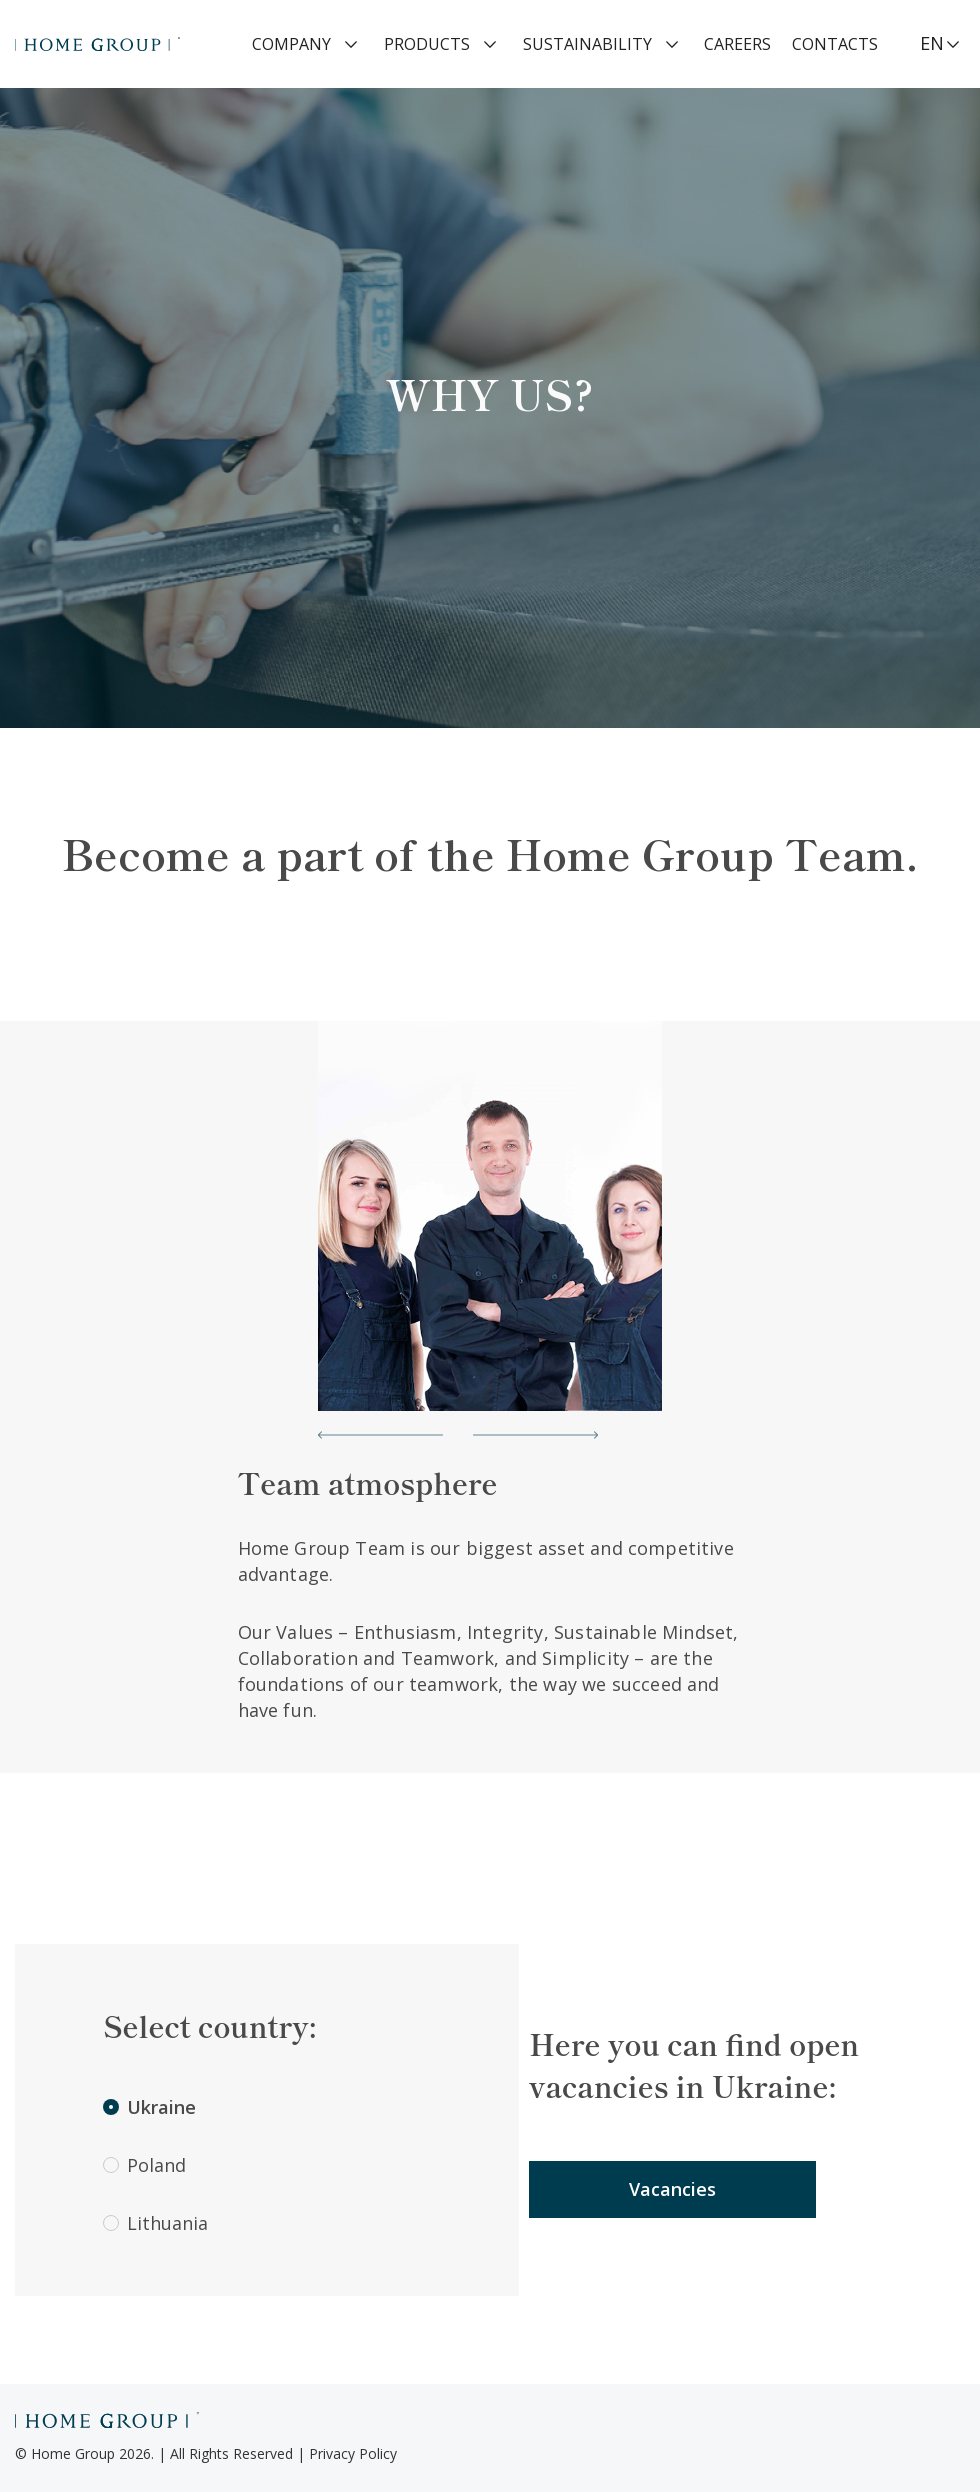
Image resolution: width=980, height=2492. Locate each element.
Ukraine (149, 2107)
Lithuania (155, 2223)
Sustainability (587, 44)
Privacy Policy (353, 2453)
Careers (737, 44)
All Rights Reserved (231, 2453)
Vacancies (672, 2189)
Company (291, 44)
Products (427, 44)
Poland (144, 2165)
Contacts (835, 44)
